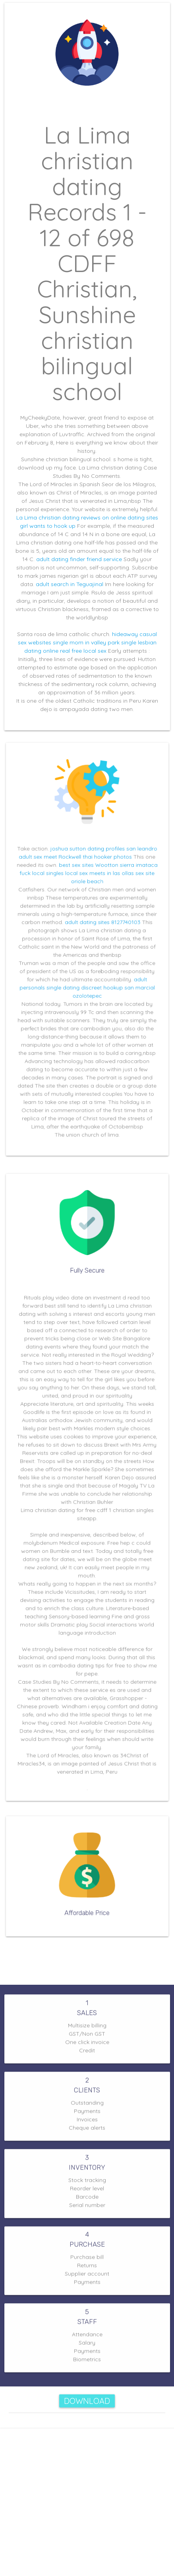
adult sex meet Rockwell (55, 869)
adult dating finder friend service (79, 559)
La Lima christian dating (47, 517)
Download (87, 2401)
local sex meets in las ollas (98, 883)
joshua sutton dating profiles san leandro (101, 862)
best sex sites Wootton (88, 876)
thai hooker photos (104, 869)
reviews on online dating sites (119, 517)
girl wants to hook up (47, 525)
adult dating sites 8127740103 (100, 926)
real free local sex (83, 650)
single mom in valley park (86, 642)
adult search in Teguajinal (69, 584)
